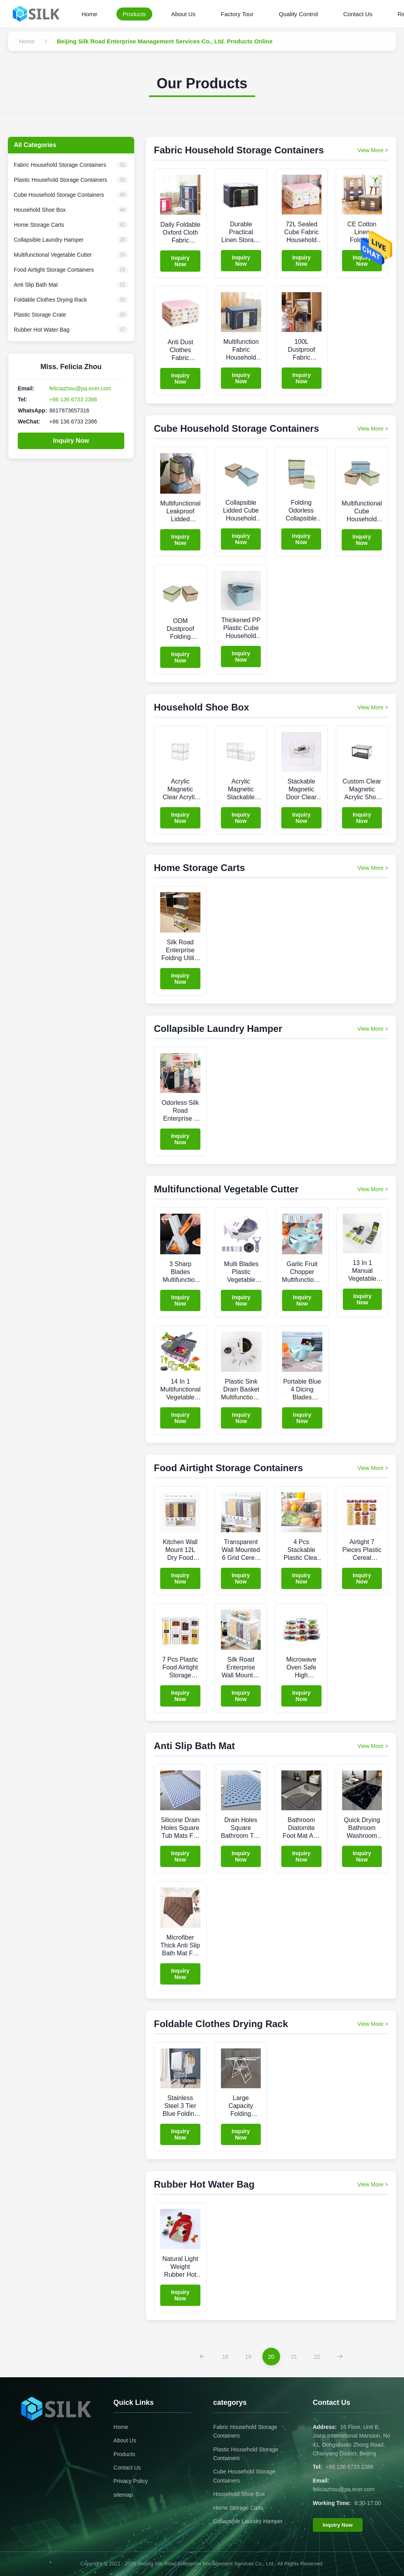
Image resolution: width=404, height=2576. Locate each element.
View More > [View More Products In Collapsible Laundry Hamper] (372, 1029)
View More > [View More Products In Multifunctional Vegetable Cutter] (372, 1189)
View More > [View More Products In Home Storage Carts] (372, 868)
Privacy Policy (131, 2481)
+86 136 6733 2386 (73, 399)
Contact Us (357, 14)
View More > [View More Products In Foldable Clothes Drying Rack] (372, 2024)
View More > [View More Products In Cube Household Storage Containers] (372, 428)
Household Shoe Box (239, 2494)
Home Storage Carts (238, 2508)
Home (89, 14)
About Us (183, 14)
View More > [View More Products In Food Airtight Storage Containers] (372, 1468)
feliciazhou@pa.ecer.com (80, 388)
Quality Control (298, 14)
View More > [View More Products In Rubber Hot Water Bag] (372, 2184)
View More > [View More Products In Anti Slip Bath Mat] (372, 1746)
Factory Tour (237, 14)
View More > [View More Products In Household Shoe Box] (372, 707)
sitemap (123, 2495)
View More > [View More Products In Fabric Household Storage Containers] (372, 150)
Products (134, 14)
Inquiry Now (71, 440)
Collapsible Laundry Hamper (248, 2521)
